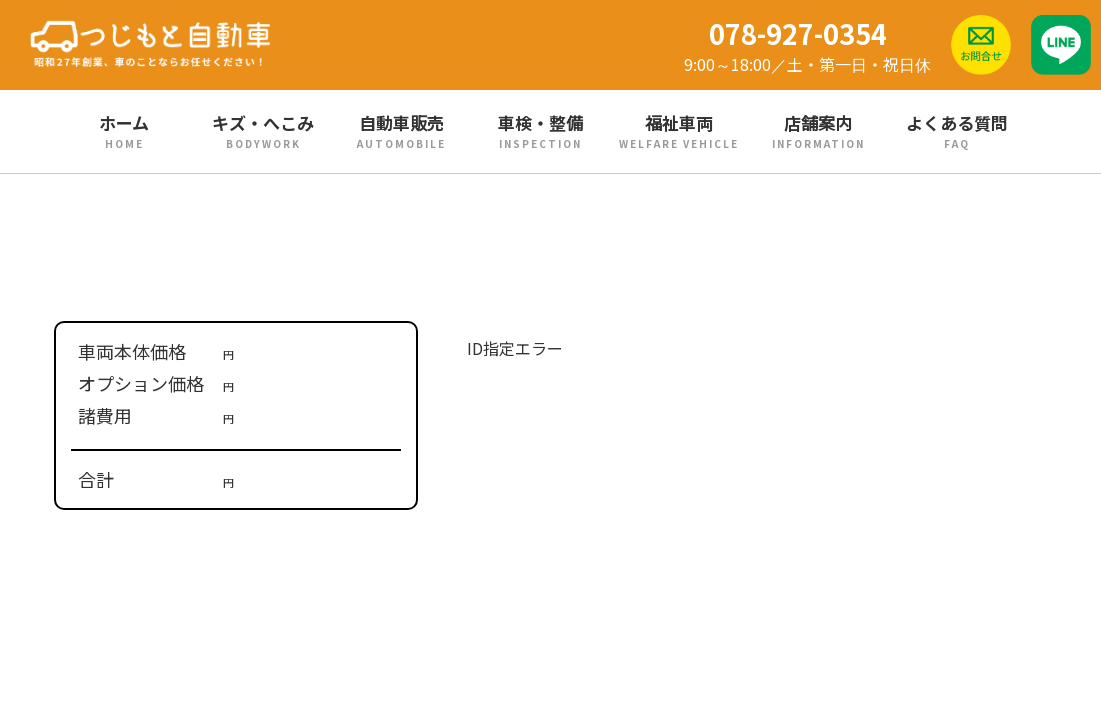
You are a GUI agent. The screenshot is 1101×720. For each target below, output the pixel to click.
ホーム (124, 130)
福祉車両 (679, 130)
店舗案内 (818, 130)
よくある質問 (956, 130)
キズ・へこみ (263, 130)
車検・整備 (540, 130)
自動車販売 (401, 130)
